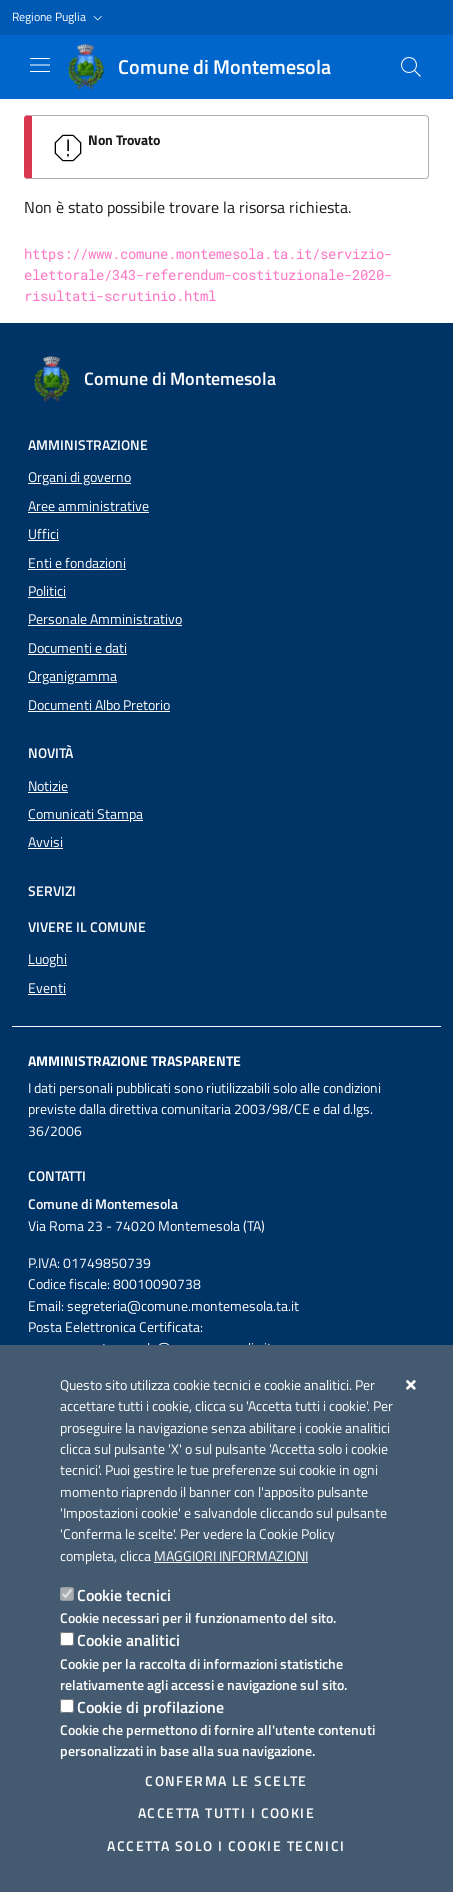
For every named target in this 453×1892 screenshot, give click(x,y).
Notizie (48, 786)
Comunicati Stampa (85, 814)
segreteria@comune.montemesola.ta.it (183, 1306)
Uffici (43, 534)
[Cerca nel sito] (411, 67)
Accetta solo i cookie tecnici (226, 1846)
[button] (59, 17)
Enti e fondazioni (77, 563)
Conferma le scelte (226, 1781)
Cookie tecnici (124, 1595)
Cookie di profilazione (150, 1707)
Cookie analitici (128, 1640)
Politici (47, 591)
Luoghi (47, 959)
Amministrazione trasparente (134, 1061)
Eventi (47, 988)
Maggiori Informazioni (231, 1556)
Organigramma (72, 676)
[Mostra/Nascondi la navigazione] (40, 65)
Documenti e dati (77, 648)
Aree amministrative (88, 506)
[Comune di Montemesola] (208, 67)
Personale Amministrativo (105, 619)
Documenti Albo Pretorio (99, 705)
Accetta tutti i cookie (226, 1813)
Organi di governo (79, 477)
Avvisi (45, 842)
